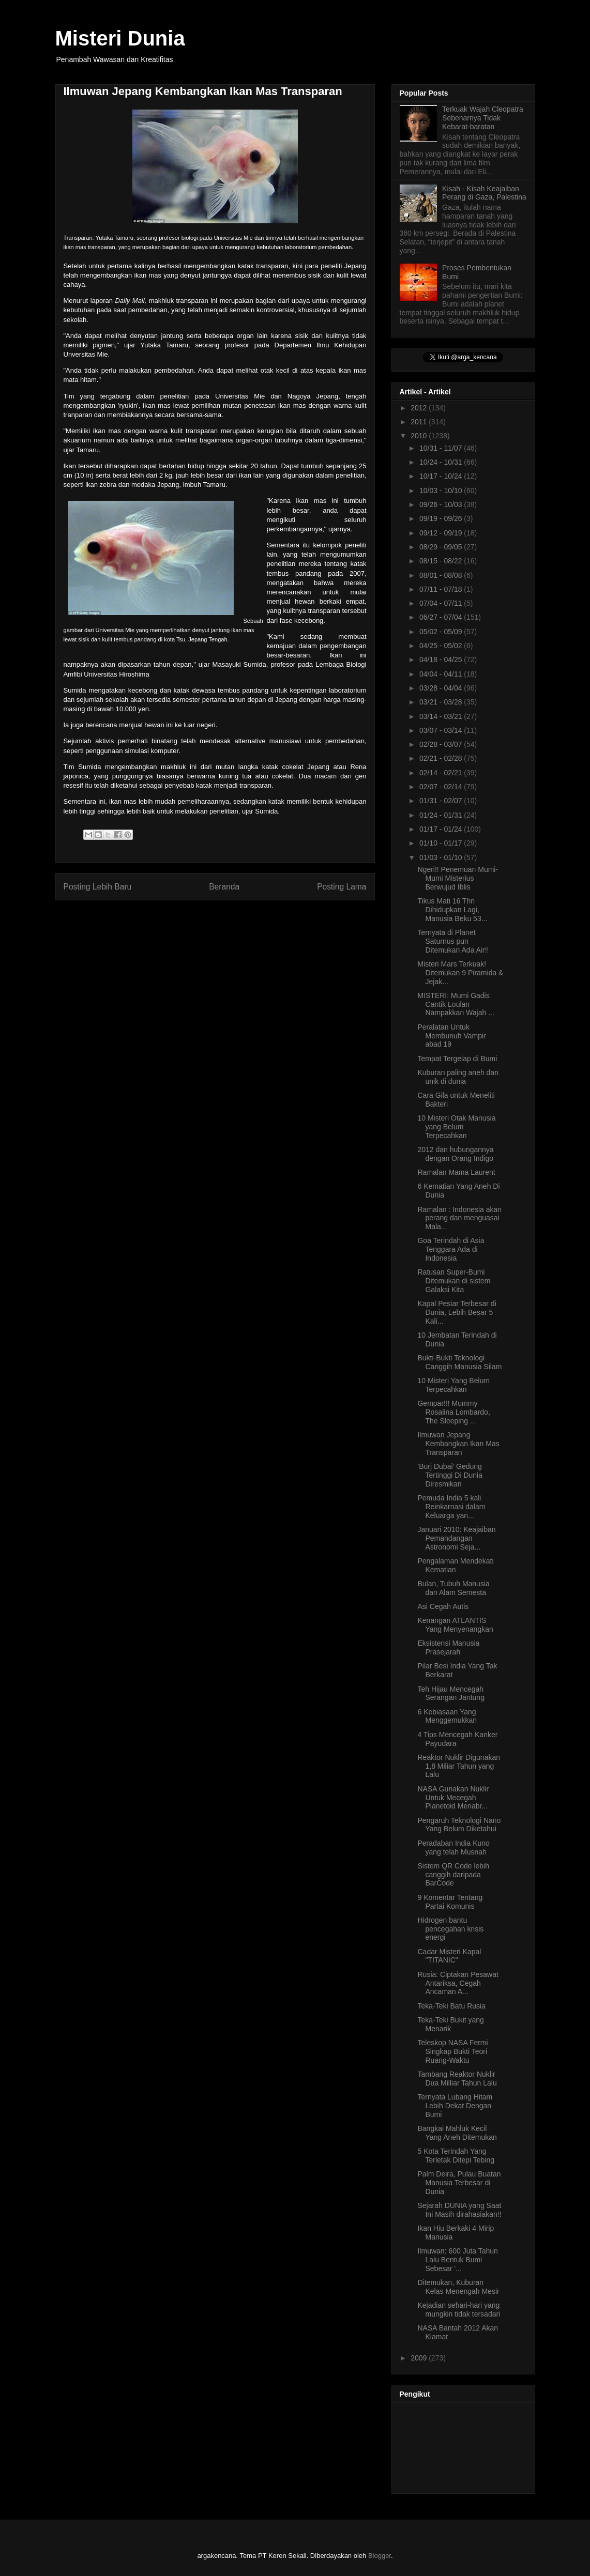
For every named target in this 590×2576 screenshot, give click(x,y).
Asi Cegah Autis (442, 1606)
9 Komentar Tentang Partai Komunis (449, 1901)
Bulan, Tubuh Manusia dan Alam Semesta (453, 1588)
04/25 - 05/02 (441, 645)
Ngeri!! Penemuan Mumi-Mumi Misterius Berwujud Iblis (457, 878)
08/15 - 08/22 (441, 561)
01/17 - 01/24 (441, 829)
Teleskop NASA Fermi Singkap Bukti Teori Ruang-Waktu (452, 2051)
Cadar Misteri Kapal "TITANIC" (449, 1956)
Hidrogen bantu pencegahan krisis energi (450, 1929)
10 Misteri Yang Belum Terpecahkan (453, 1384)
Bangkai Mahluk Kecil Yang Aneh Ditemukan (456, 2132)
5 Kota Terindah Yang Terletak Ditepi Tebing (455, 2155)
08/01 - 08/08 (441, 575)
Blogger (379, 2555)
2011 (420, 422)
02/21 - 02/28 (441, 758)
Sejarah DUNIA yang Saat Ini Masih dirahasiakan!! (459, 2209)
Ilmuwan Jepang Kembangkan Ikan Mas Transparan (458, 1443)
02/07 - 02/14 (441, 787)
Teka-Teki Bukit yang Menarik (450, 2024)
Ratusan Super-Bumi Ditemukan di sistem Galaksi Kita (453, 1281)
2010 (420, 436)
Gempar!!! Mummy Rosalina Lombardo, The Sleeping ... (453, 1412)
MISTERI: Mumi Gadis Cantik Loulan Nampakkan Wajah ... (455, 1004)
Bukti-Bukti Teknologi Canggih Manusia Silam (459, 1362)
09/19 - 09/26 (441, 518)
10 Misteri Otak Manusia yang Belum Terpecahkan (456, 1127)
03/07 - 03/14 (441, 730)
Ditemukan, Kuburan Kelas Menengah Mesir (458, 2286)
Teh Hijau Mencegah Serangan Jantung (450, 1693)
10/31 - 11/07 (441, 448)
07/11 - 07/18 (441, 589)
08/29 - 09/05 (441, 547)
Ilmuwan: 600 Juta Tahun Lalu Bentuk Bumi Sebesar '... (457, 2260)
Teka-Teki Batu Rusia (451, 2006)
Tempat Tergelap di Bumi (457, 1058)
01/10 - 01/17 (441, 843)
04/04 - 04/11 (441, 674)
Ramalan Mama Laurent (456, 1172)
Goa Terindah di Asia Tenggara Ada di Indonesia (450, 1249)
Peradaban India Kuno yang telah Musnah (453, 1847)
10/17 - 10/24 (441, 476)
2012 (420, 408)
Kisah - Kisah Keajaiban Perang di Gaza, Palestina (484, 193)
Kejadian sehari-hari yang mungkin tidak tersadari (458, 2309)
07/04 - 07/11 (441, 603)
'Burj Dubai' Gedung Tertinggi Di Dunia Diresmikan (449, 1475)
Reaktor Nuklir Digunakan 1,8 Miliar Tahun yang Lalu (458, 1766)
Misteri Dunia (120, 38)
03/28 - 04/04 (441, 688)
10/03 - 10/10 (441, 490)
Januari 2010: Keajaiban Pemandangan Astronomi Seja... (456, 1538)
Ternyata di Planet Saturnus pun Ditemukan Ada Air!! (453, 941)
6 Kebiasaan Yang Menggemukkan (447, 1716)
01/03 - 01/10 (441, 857)
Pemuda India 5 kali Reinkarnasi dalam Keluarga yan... (451, 1507)
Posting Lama (341, 886)
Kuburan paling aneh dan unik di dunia (457, 1076)
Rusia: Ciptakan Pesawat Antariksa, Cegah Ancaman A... (457, 1983)
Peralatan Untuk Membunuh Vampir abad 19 (451, 1036)
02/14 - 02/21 (441, 773)
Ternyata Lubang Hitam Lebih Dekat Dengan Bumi (454, 2106)
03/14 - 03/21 (441, 716)
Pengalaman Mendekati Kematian (455, 1565)
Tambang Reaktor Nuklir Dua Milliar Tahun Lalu (456, 2078)
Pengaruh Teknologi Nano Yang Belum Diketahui (459, 1824)
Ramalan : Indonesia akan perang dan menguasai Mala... (459, 1218)
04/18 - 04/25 (441, 659)
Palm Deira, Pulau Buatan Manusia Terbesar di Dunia (459, 2183)
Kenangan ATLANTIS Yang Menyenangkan (455, 1624)
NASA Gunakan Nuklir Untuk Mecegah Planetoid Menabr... (453, 1798)
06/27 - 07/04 (441, 617)
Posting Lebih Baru (98, 886)
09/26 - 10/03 (441, 504)
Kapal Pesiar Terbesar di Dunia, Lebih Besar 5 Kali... (456, 1312)
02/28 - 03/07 (441, 744)
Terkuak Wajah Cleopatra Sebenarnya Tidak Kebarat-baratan (482, 118)
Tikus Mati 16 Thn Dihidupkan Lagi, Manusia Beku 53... (452, 910)
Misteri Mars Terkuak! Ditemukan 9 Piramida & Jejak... (460, 973)
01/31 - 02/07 (441, 800)
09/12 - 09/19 (441, 533)
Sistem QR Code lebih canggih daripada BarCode (453, 1875)
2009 (420, 2358)
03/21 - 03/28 (441, 702)
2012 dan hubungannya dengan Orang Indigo (455, 1153)
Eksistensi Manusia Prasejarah (448, 1647)
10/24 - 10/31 (441, 462)
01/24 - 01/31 (441, 815)
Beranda (224, 886)
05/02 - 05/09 (441, 631)
